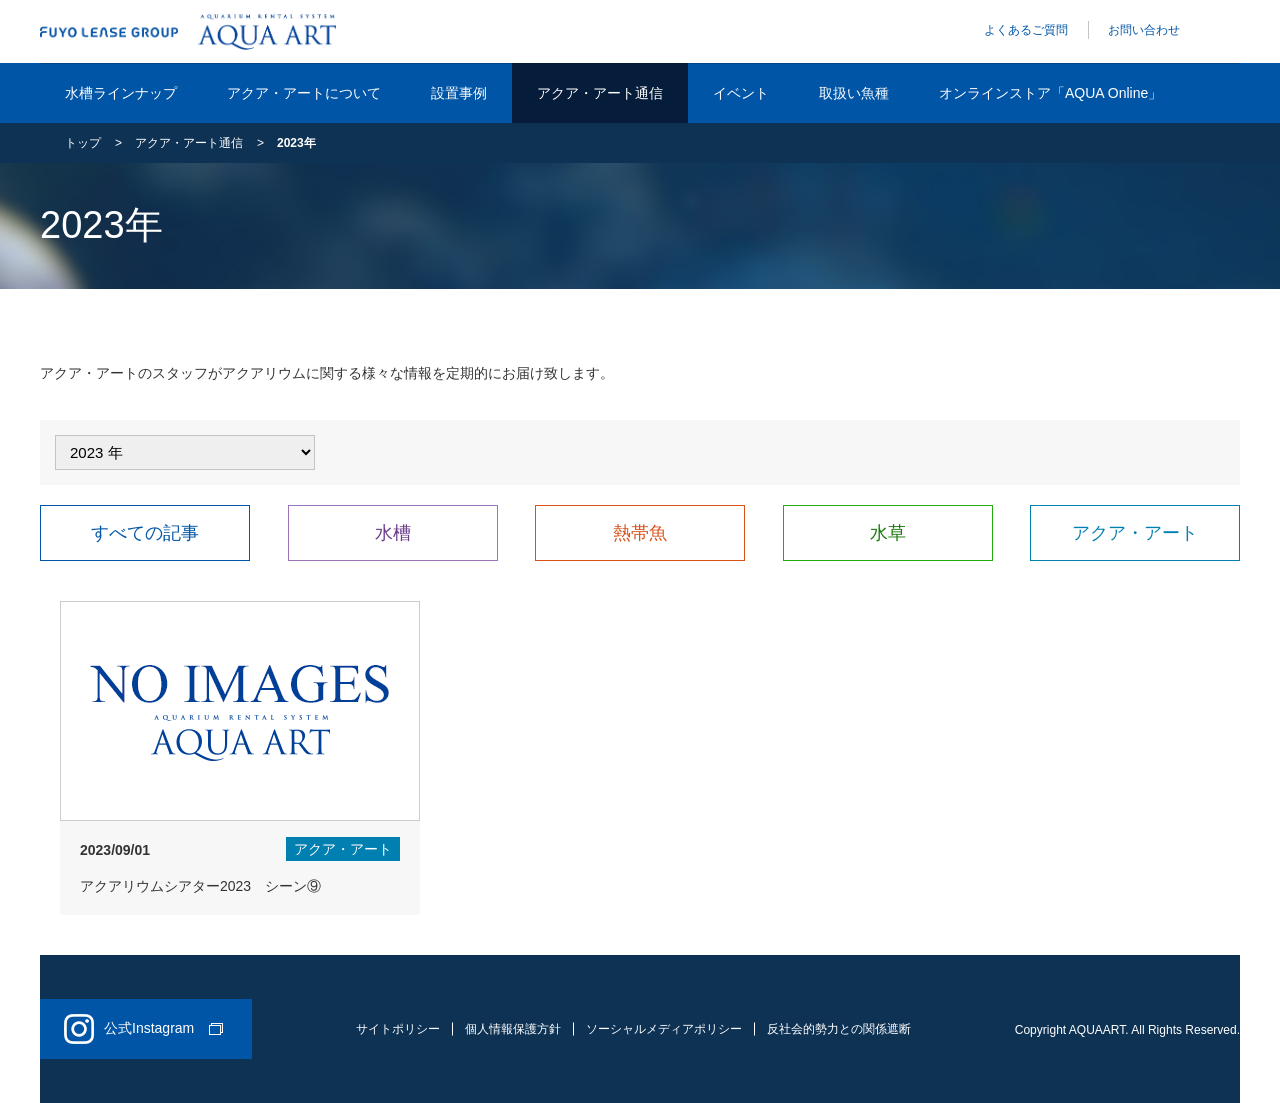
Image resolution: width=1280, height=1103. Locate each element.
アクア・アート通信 (600, 93)
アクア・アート (1135, 533)
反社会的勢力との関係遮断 (839, 1029)
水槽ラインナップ (121, 93)
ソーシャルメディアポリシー (664, 1029)
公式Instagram (143, 1029)
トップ (83, 143)
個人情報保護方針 (513, 1029)
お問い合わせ (1144, 30)
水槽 (393, 533)
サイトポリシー (398, 1029)
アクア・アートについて (304, 93)
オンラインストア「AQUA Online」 (1050, 93)
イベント (741, 93)
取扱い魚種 (854, 93)
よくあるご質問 (1026, 30)
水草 (888, 533)
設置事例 (459, 93)
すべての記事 (145, 533)
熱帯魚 (640, 533)
